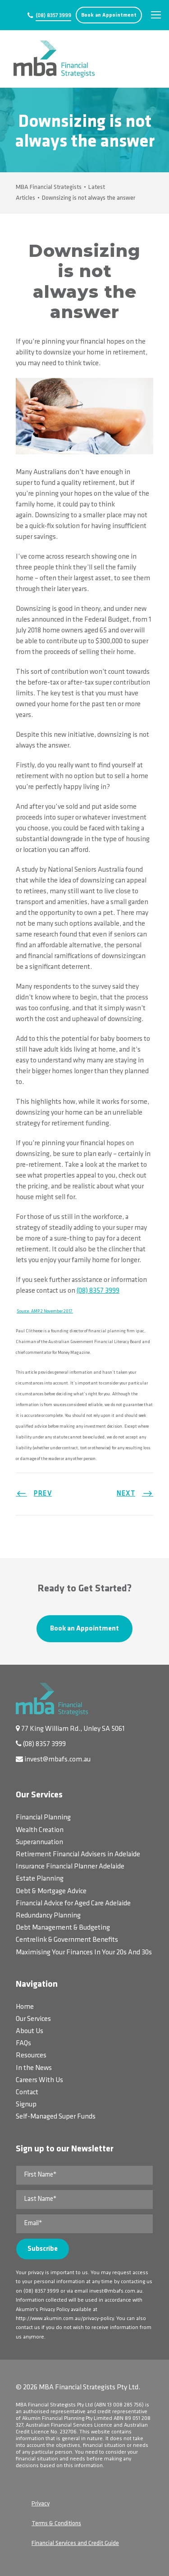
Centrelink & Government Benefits (67, 1940)
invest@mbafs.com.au (57, 1759)
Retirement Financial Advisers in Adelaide (78, 1854)
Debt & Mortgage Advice (51, 1891)
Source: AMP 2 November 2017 (45, 1311)
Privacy (41, 2503)
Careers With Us (39, 2080)
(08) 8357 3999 (53, 15)
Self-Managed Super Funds (56, 2116)
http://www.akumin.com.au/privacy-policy (65, 2318)
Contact (27, 2092)
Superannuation (39, 1842)
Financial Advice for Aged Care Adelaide (73, 1903)
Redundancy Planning (48, 1915)
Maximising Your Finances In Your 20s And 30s (84, 1952)
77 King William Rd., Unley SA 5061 (73, 1729)
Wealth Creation (40, 1830)
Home (25, 2007)
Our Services (33, 2019)
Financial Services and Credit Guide (75, 2543)
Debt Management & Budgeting (63, 1927)
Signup (26, 2104)
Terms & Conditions (56, 2523)
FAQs (23, 2043)
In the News (34, 2068)
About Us (29, 2031)
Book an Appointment (109, 15)
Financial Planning (43, 1817)
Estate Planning (40, 1878)
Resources (31, 2055)
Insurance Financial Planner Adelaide (70, 1866)
